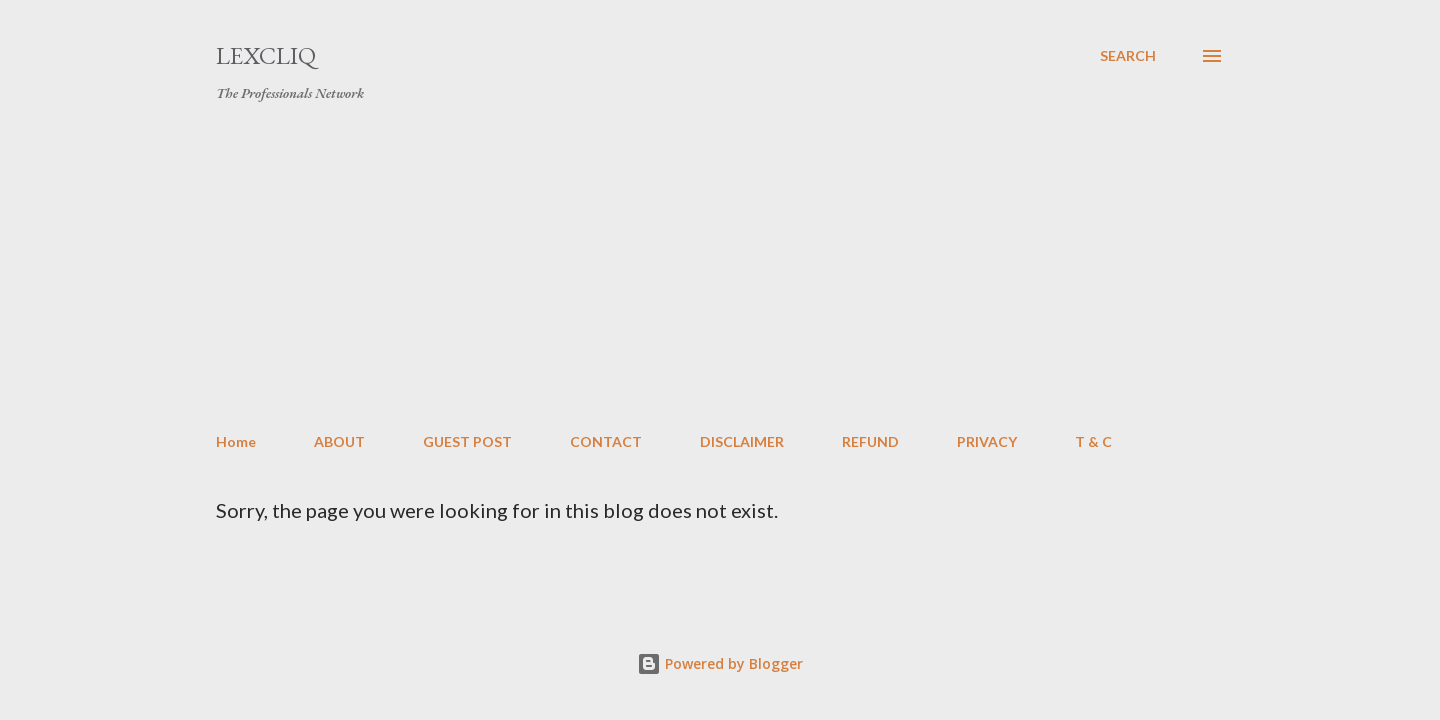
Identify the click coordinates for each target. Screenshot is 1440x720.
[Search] (1128, 56)
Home (236, 441)
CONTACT (606, 441)
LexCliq (266, 55)
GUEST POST (467, 441)
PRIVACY (987, 441)
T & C (1093, 441)
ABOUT (339, 441)
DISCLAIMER (742, 441)
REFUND (870, 441)
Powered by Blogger (720, 663)
